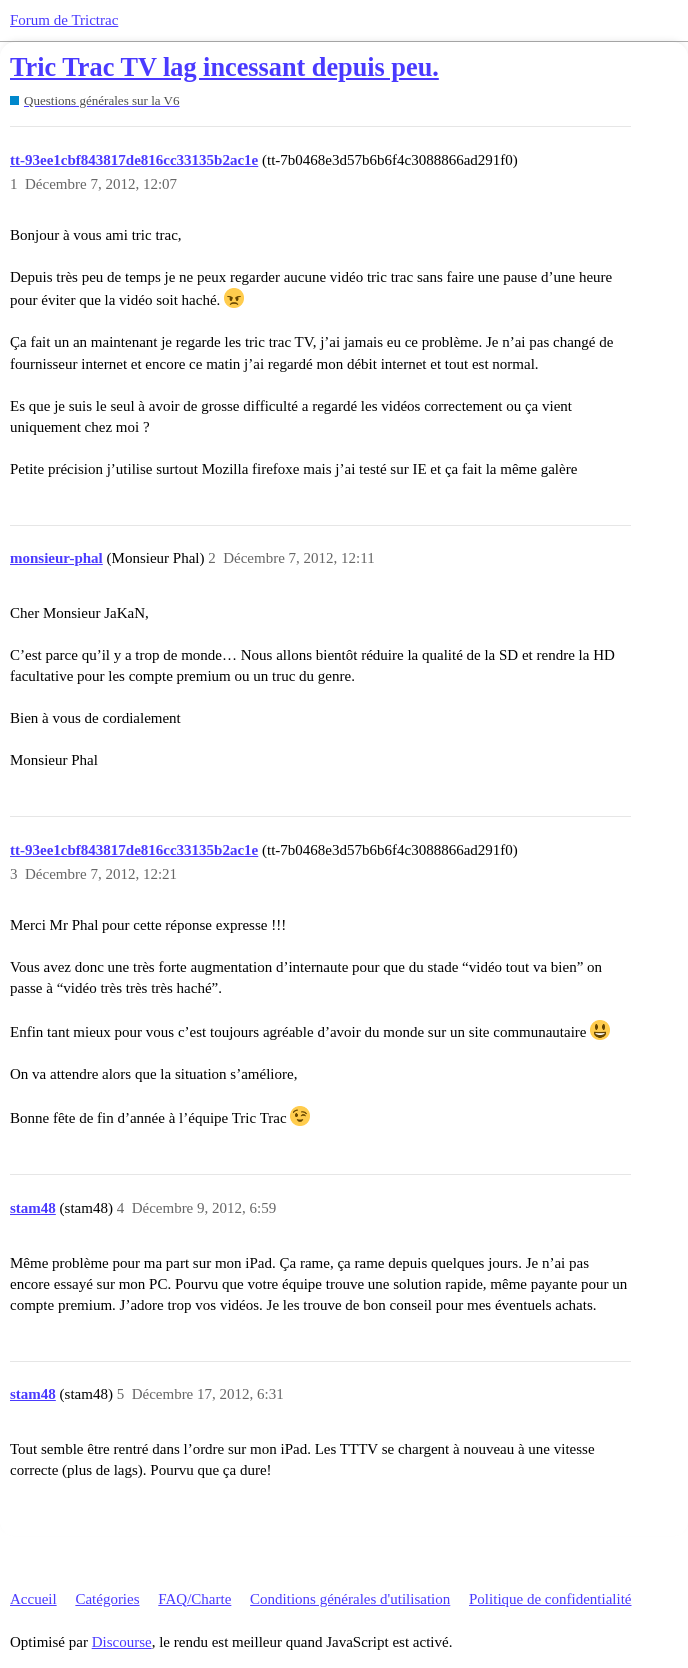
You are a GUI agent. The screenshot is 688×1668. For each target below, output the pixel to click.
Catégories (107, 1599)
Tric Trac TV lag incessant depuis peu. (224, 67)
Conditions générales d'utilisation (350, 1599)
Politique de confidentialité (550, 1599)
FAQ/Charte (194, 1599)
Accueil (33, 1599)
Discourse (122, 1642)
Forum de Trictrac (64, 20)
